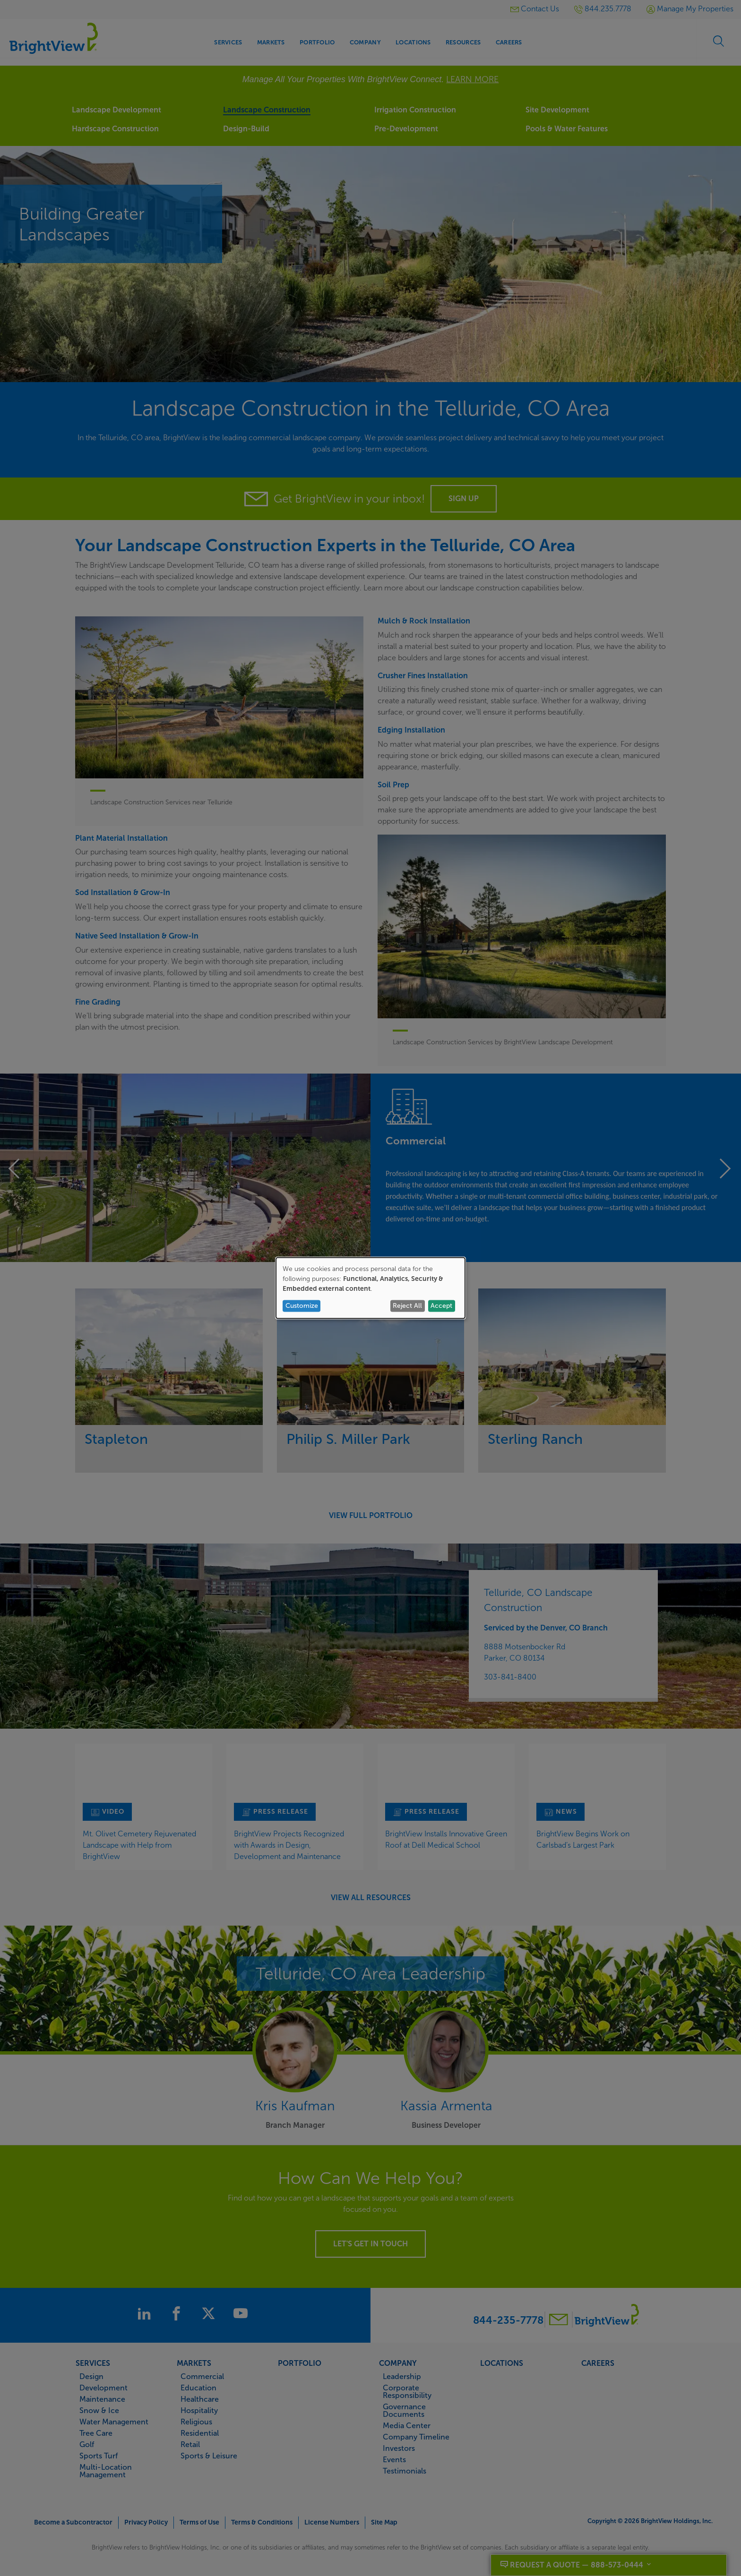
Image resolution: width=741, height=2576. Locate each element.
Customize (301, 1306)
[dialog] (370, 1288)
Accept (441, 1306)
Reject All (407, 1306)
